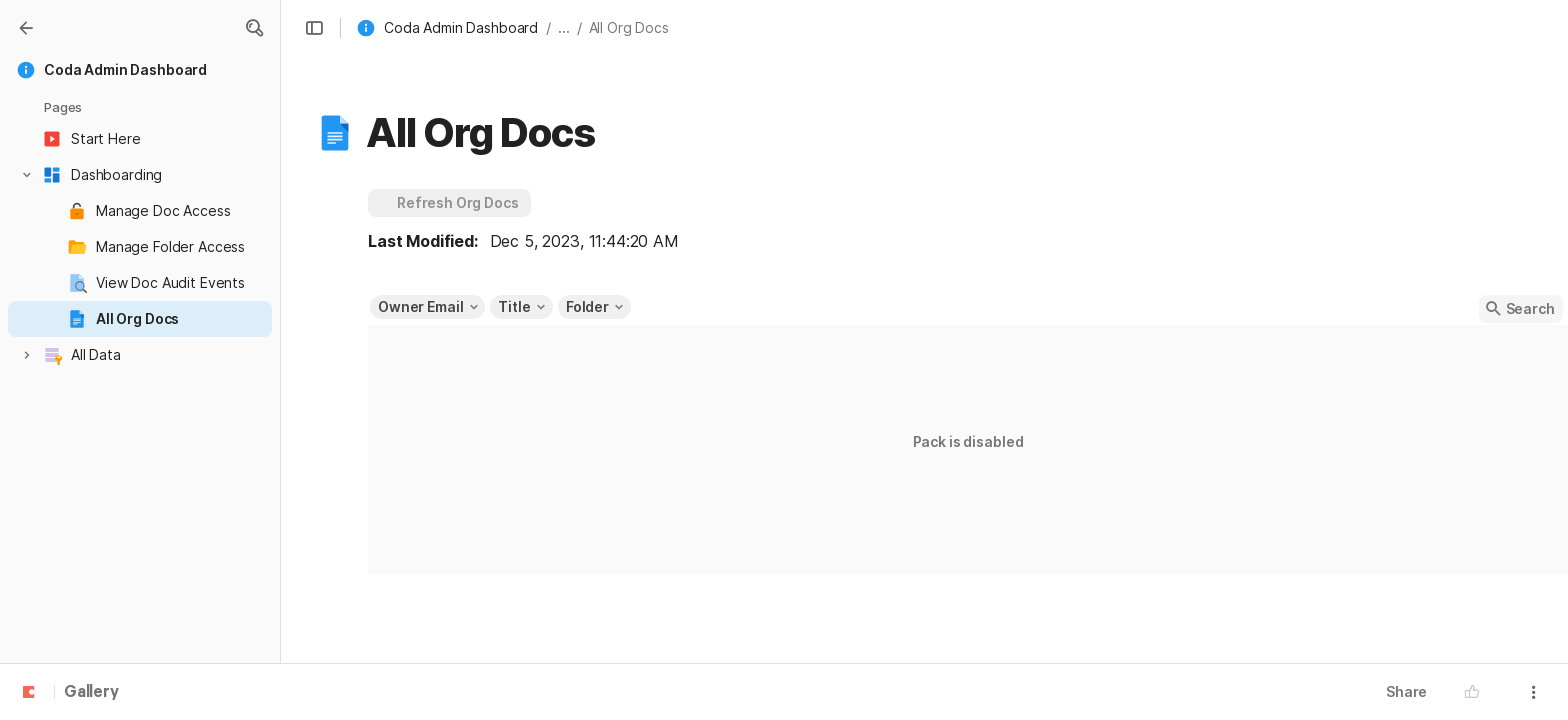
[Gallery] (26, 28)
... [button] (564, 27)
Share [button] (1406, 691)
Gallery (91, 693)
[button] (254, 28)
